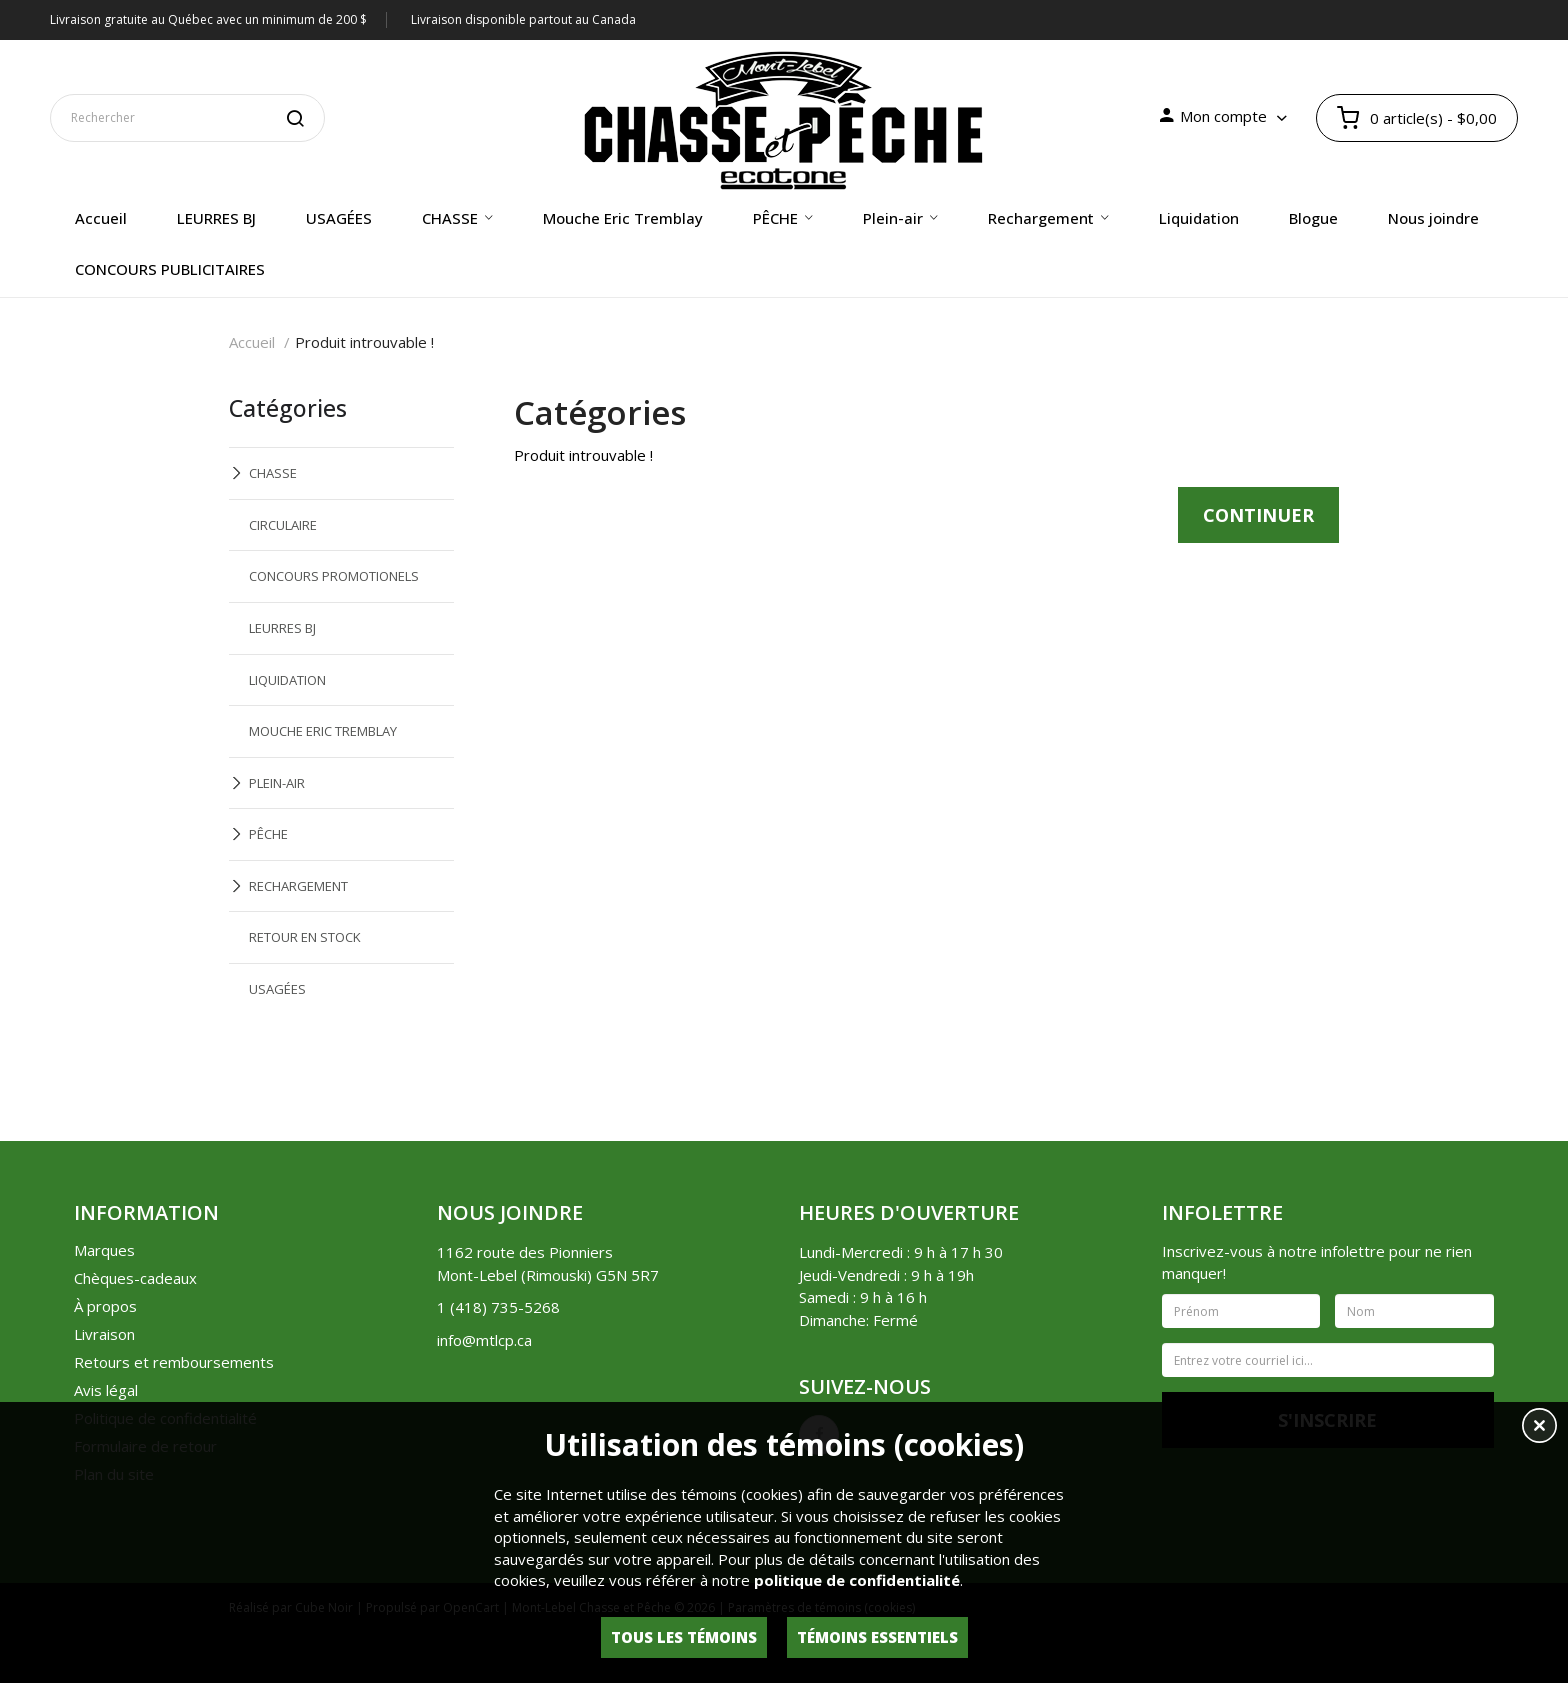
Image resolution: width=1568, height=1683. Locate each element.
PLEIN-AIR (277, 783)
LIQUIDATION (287, 680)
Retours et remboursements (174, 1362)
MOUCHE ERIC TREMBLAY (323, 731)
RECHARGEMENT (298, 886)
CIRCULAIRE (283, 525)
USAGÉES (277, 989)
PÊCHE (268, 834)
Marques (104, 1250)
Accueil (252, 342)
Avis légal (106, 1390)
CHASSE (273, 473)
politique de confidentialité (857, 1580)
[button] (1539, 1428)
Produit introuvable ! (364, 342)
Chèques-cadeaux (135, 1278)
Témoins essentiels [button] (877, 1637)
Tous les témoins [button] (684, 1637)
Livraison (104, 1334)
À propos (105, 1306)
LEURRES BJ (282, 628)
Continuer (1258, 515)
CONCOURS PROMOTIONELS (334, 576)
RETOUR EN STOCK (305, 937)
